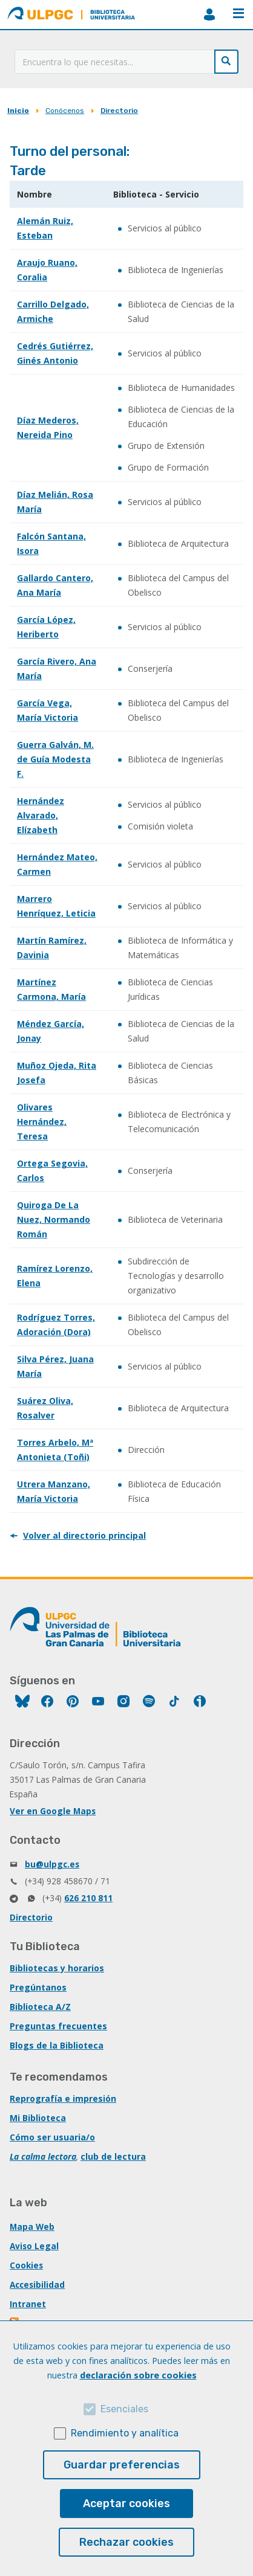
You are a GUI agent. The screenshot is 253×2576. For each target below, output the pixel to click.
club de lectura (113, 2156)
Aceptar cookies (126, 2503)
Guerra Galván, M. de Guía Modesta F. (55, 759)
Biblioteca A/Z (40, 2006)
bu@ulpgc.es (52, 1864)
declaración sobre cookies (138, 2375)
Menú (238, 13)
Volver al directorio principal (84, 1535)
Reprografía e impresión (63, 2098)
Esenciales (124, 2409)
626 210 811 (88, 1898)
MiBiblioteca (209, 14)
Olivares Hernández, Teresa (42, 1121)
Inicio (18, 110)
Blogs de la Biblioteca (57, 2045)
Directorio (119, 110)
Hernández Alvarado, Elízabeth (40, 815)
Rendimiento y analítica (125, 2433)
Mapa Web (32, 2226)
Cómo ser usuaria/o (52, 2137)
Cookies (26, 2265)
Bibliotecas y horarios (57, 1968)
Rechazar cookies (126, 2542)
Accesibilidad (37, 2284)
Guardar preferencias (122, 2464)
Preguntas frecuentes (58, 2026)
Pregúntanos (38, 1987)
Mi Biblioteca (38, 2118)
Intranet (28, 2304)
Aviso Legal (34, 2246)
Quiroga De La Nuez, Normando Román (53, 1219)
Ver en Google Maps (53, 1811)
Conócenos (64, 110)
